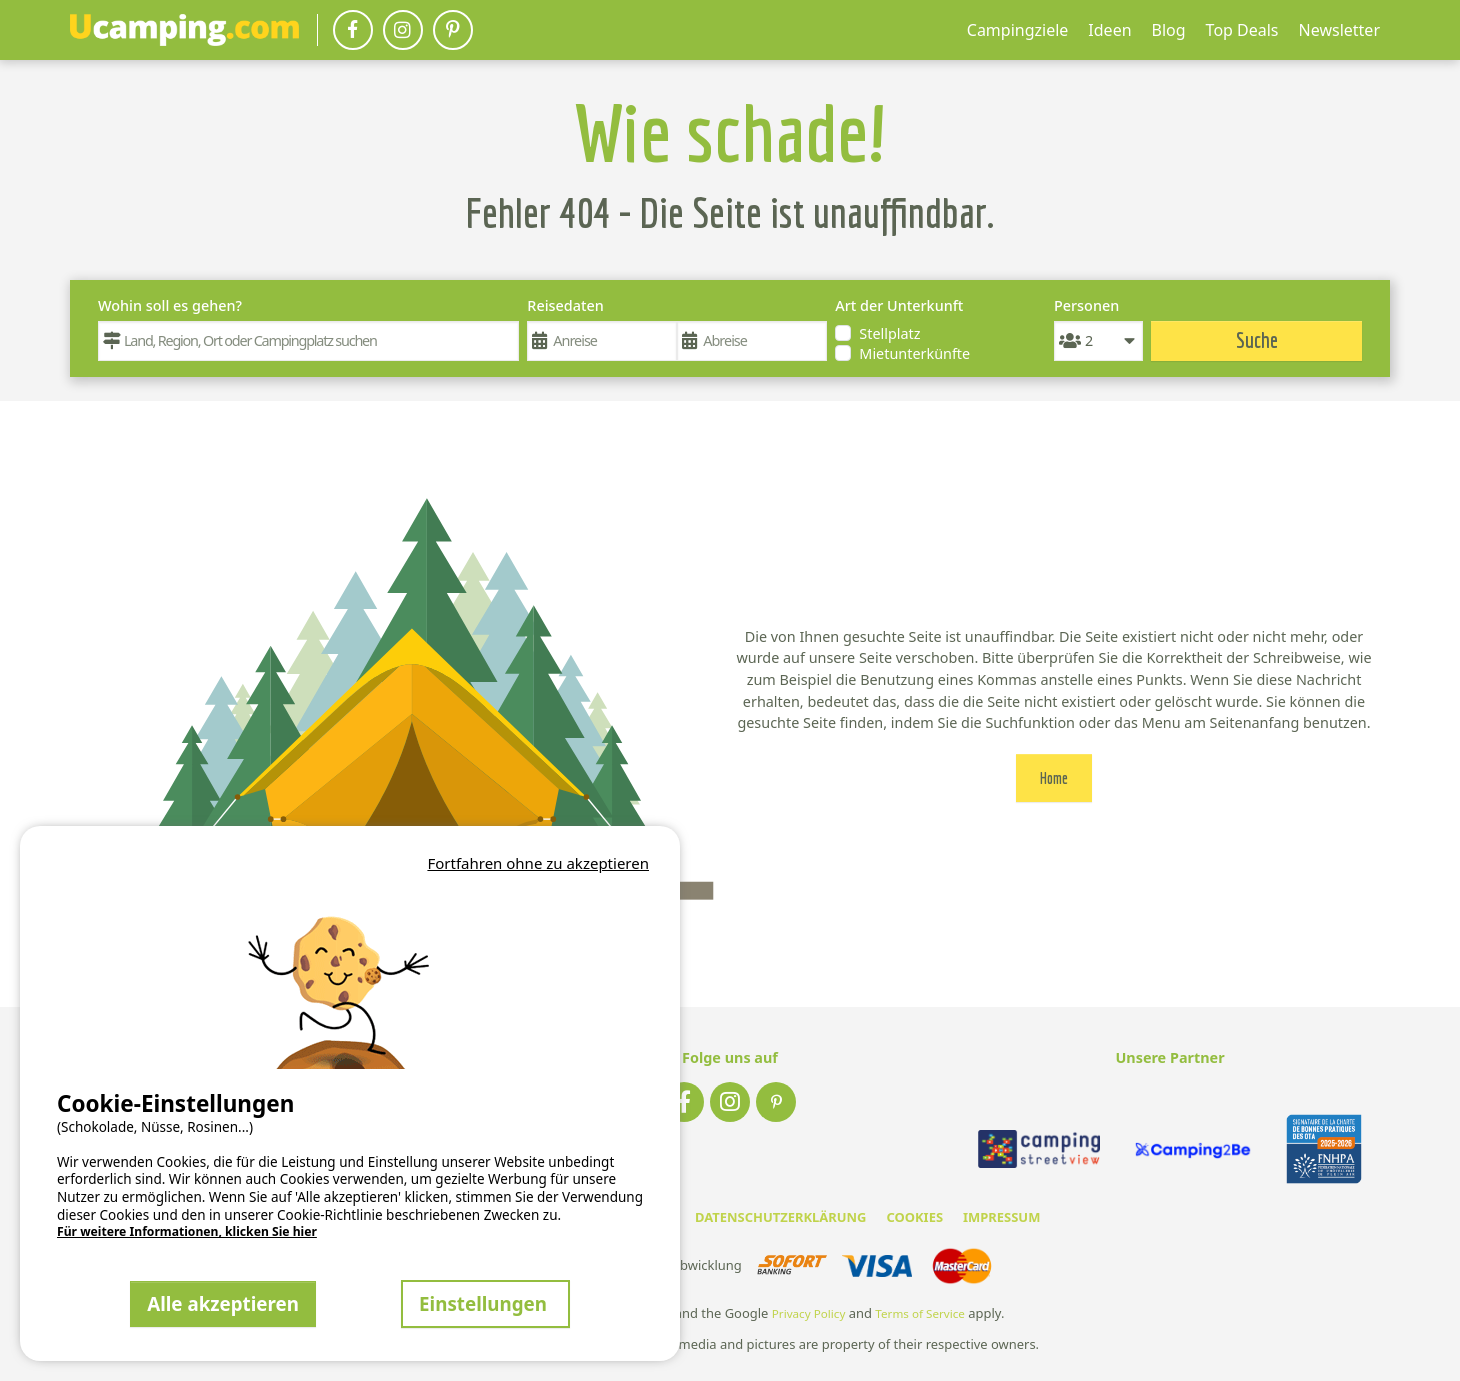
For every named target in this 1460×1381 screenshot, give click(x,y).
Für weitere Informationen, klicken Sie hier (187, 1232)
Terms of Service (920, 1313)
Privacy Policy (809, 1313)
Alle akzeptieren (223, 1303)
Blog (1169, 30)
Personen (1086, 305)
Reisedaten (565, 305)
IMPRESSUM (1001, 1217)
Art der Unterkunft (899, 305)
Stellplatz (889, 333)
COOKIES (914, 1217)
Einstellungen (485, 1303)
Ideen (1109, 30)
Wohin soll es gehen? (170, 305)
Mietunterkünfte (914, 353)
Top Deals (1242, 30)
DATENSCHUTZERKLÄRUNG (780, 1217)
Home (1054, 778)
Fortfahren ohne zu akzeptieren (538, 863)
